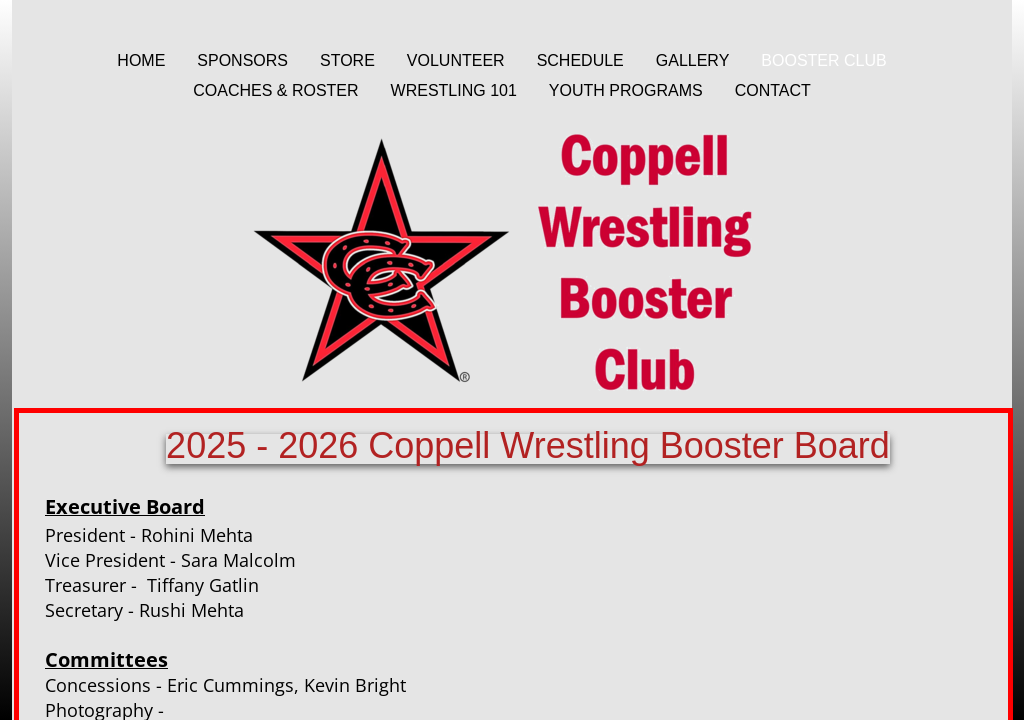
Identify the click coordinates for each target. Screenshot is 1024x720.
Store (347, 60)
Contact (773, 90)
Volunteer (456, 60)
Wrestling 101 (454, 90)
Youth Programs (626, 90)
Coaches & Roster (275, 90)
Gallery (693, 60)
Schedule (580, 60)
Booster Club (823, 60)
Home (141, 60)
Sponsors (242, 60)
